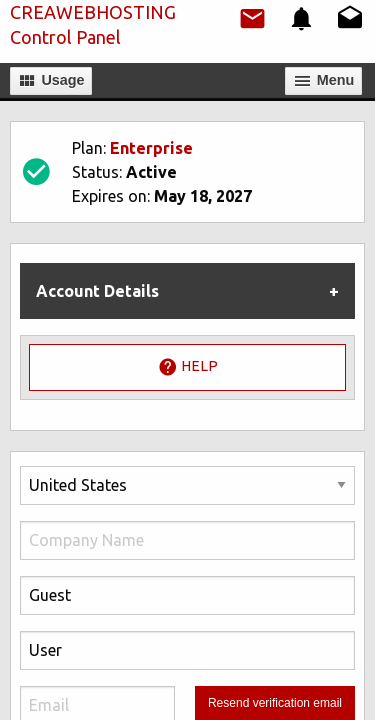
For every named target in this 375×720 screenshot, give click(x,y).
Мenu (324, 81)
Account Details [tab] (97, 291)
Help (188, 367)
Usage (50, 81)
